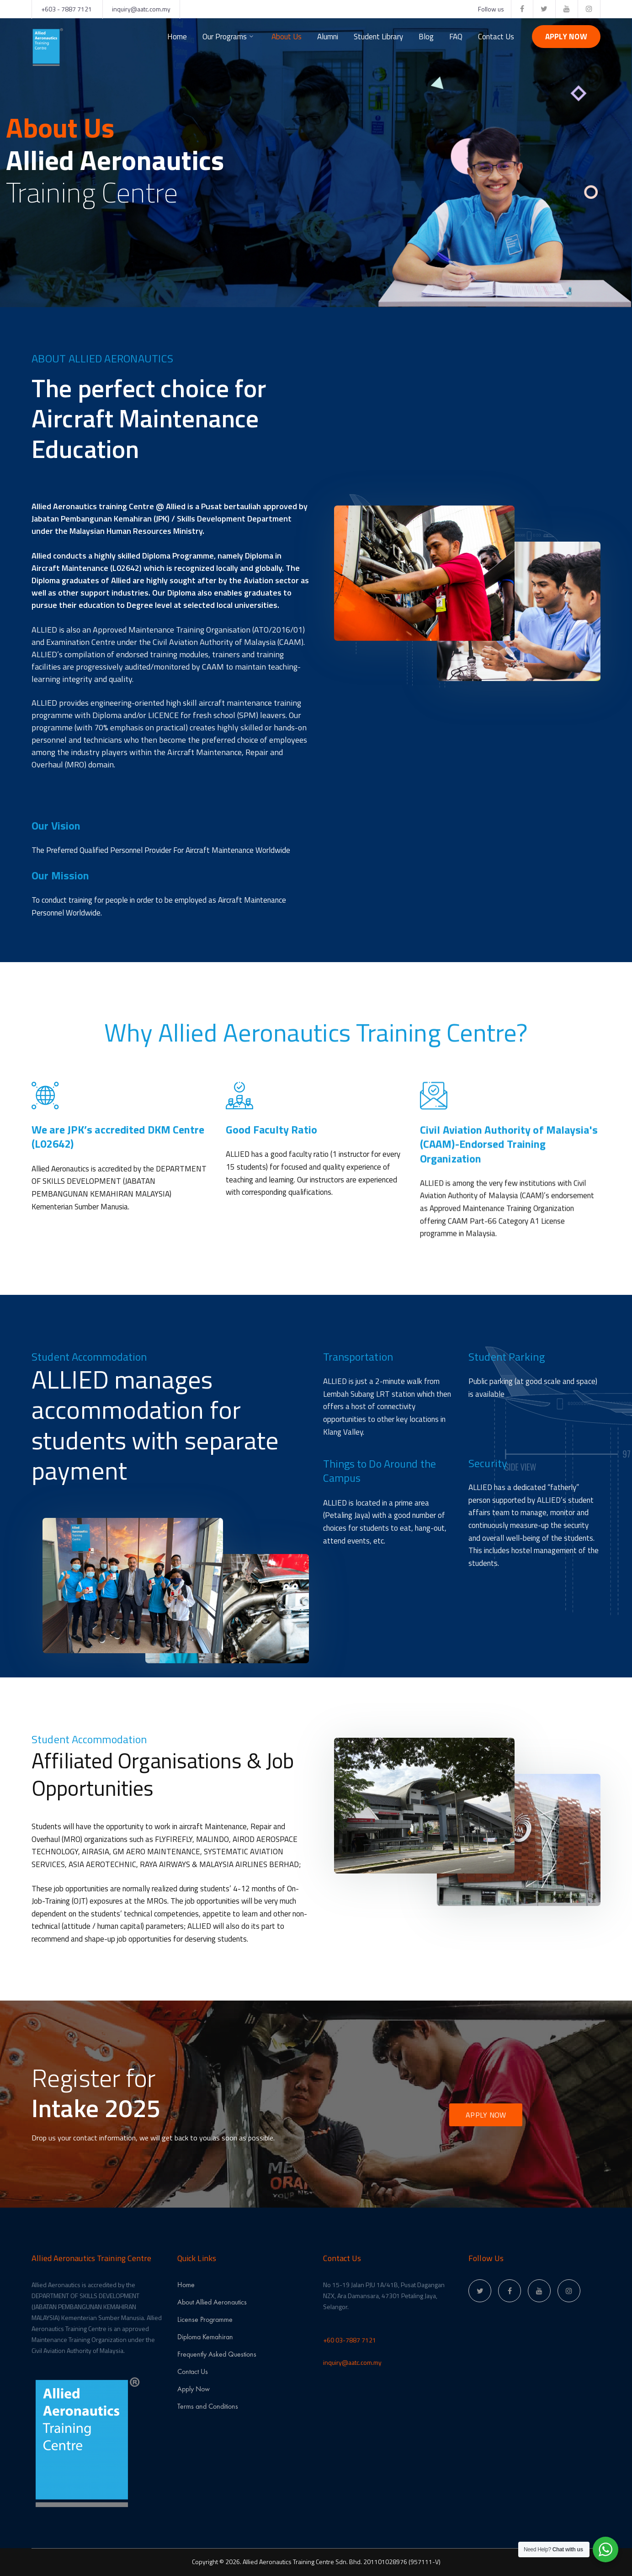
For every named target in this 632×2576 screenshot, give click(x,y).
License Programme (205, 2319)
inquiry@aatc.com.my (141, 9)
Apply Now (566, 37)
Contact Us (192, 2371)
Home (186, 2284)
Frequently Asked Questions (216, 2354)
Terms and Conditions (207, 2406)
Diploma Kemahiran (205, 2337)
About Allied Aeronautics (212, 2302)
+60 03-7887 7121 (349, 2340)
